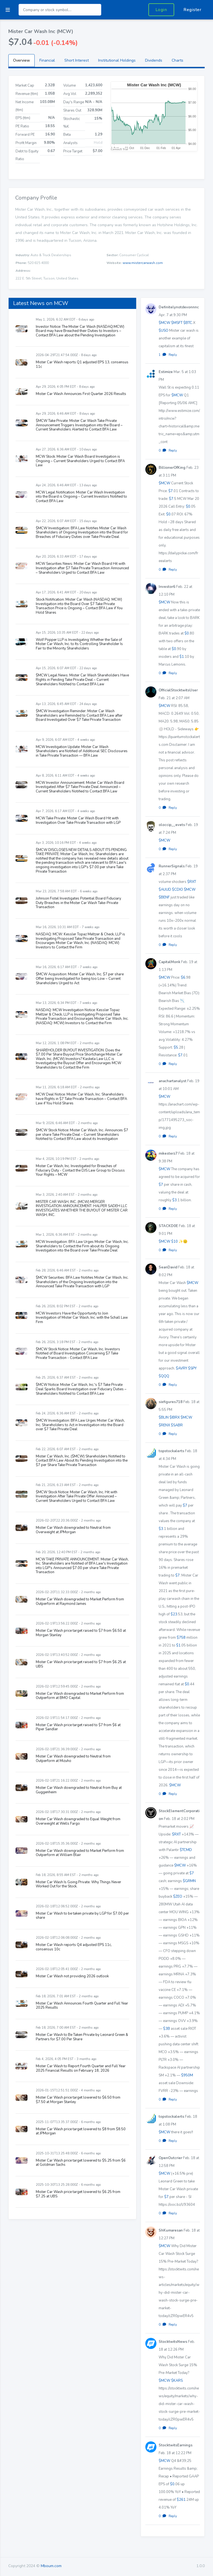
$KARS (177, 2380)
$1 (181, 656)
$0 (188, 506)
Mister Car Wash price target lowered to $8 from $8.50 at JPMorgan (81, 2131)
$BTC (187, 322)
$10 (174, 1241)
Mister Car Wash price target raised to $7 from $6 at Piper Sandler (78, 1727)
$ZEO (177, 1896)
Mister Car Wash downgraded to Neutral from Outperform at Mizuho (73, 1758)
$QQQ (164, 1376)
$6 (183, 977)
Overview (21, 60)
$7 (170, 490)
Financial (47, 60)
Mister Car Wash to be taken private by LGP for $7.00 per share (82, 1915)
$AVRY (181, 1368)
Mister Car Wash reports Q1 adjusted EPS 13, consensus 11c (82, 364)
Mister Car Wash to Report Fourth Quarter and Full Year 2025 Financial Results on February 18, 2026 (81, 2068)
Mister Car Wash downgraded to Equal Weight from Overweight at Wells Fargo (78, 1821)
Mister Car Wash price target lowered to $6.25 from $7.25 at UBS (78, 2194)
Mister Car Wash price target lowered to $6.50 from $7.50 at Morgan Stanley (78, 2099)
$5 (176, 1047)
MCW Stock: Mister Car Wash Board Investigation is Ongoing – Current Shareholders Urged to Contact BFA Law (80, 461)
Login (161, 9)
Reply (173, 355)
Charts (177, 60)
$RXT (191, 881)
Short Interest (76, 60)
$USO (163, 330)
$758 (181, 1637)
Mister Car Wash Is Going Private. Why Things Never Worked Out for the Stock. (78, 1884)
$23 (174, 1614)
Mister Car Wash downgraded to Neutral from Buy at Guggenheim (79, 1790)
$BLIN (164, 1417)
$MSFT (176, 322)
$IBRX (174, 1417)
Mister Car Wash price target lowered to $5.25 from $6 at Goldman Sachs (81, 2162)
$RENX (164, 1425)
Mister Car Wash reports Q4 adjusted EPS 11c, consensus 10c (74, 1947)
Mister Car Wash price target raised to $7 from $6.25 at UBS (81, 1664)
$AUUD (165, 889)
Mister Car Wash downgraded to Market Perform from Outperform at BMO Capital (80, 1696)
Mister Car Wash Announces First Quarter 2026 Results (81, 393)
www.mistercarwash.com (143, 263)
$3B (166, 2028)
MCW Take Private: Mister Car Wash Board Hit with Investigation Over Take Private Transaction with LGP (78, 820)
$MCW (164, 322)
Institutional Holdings (117, 60)
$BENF (164, 897)
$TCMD (186, 1849)
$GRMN (189, 1881)
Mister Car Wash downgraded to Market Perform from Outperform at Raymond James (80, 1601)
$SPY (192, 1368)
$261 (181, 2499)
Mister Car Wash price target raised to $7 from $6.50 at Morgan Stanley (81, 1633)
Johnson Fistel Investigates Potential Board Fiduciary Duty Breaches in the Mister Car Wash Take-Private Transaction (78, 903)
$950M (187, 2075)
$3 (174, 1200)
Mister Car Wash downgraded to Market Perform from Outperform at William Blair (80, 1853)
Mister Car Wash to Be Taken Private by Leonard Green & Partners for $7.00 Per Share (82, 2037)
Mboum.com (51, 2566)
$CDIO (177, 889)
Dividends (153, 60)
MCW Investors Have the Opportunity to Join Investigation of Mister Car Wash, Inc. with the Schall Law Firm (82, 1317)
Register (192, 9)
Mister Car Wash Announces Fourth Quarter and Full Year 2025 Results (82, 2005)
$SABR (177, 1425)
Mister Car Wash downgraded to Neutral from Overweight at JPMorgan (73, 1530)
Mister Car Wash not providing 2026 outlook (72, 1976)
